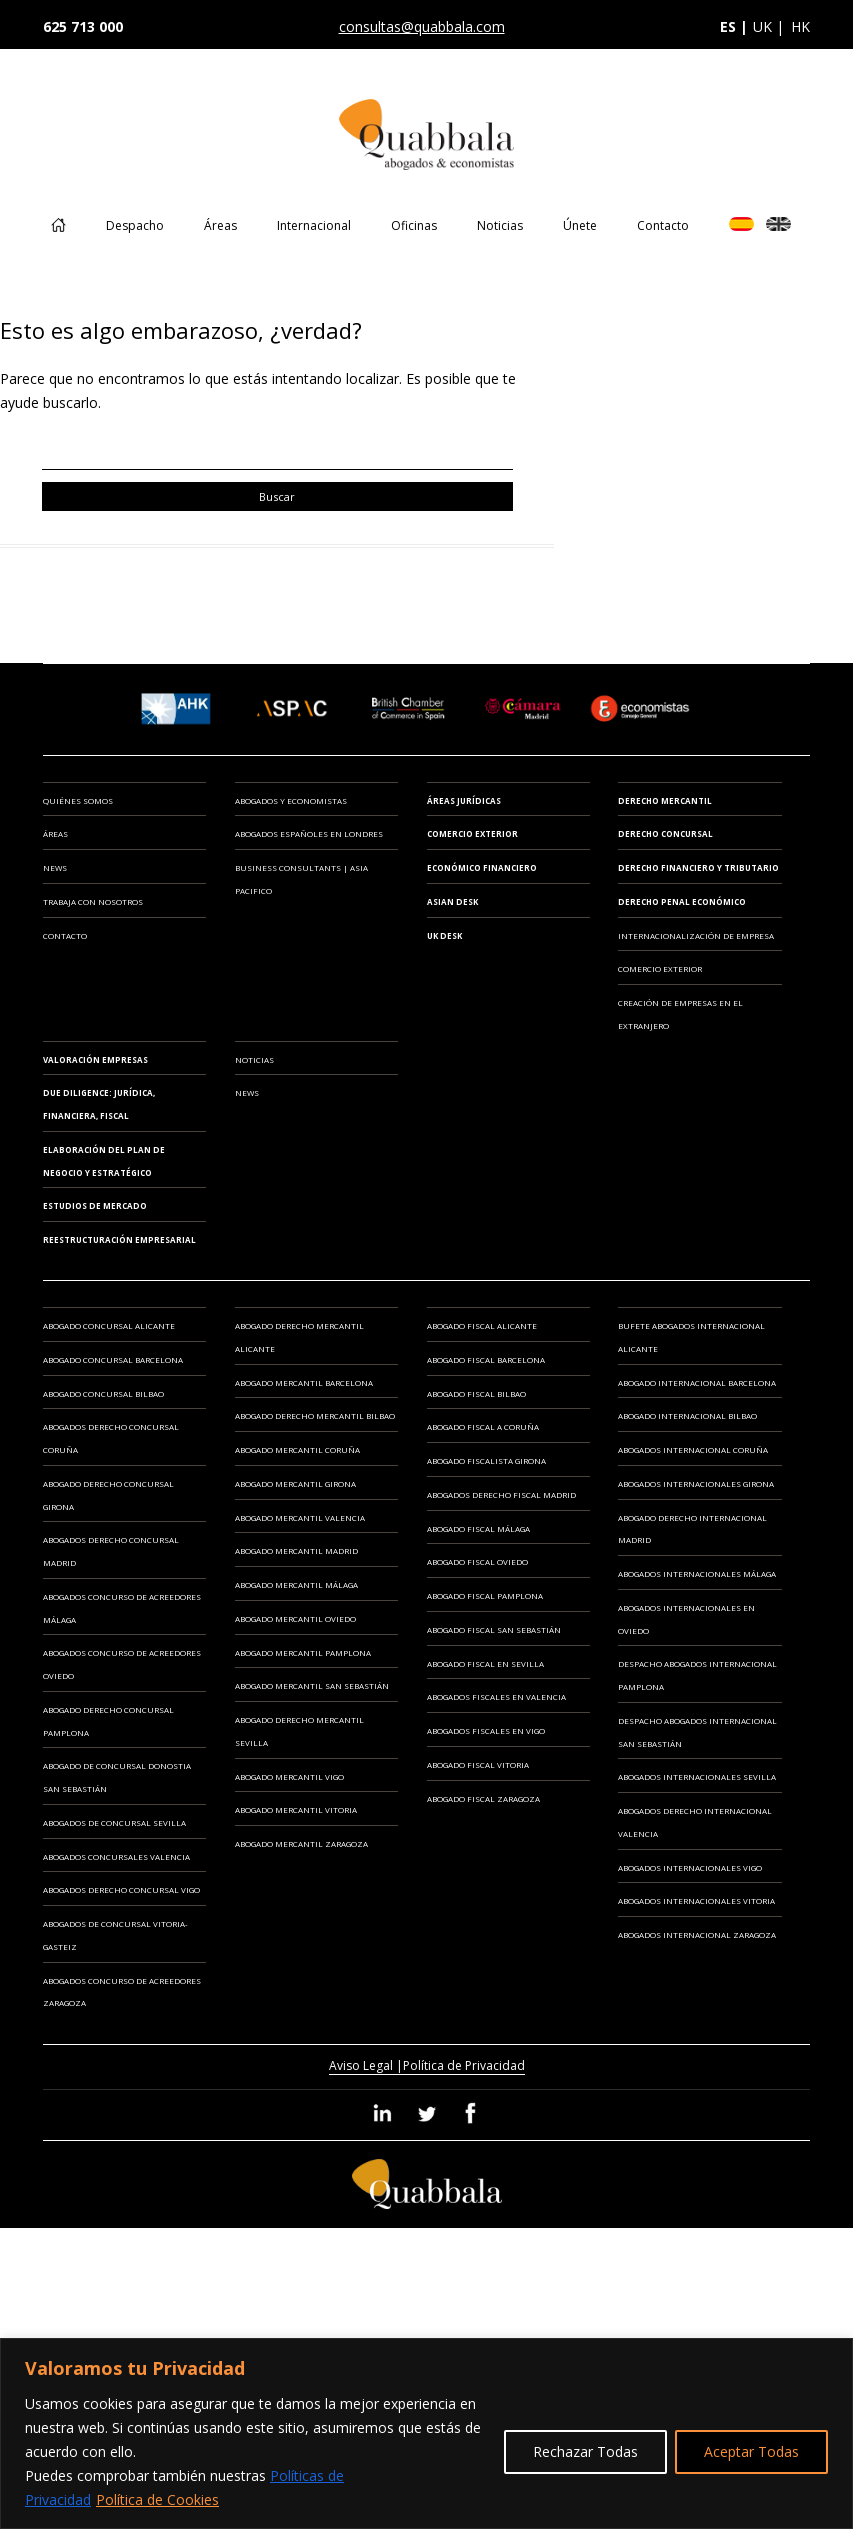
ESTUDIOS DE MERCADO (95, 1205)
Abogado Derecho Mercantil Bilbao (315, 1415)
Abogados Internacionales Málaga (697, 1573)
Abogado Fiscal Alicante (482, 1325)
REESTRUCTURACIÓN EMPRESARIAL (119, 1239)
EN (778, 224)
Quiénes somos (78, 800)
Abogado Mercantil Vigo (289, 1776)
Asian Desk (452, 901)
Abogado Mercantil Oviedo (295, 1618)
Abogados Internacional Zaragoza (697, 1934)
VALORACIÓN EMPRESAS (95, 1059)
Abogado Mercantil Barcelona (304, 1382)
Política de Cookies (157, 2499)
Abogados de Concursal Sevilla (114, 1822)
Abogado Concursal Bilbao (103, 1393)
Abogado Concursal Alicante (109, 1325)
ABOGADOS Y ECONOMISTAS (291, 800)
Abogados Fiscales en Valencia (496, 1696)
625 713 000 (83, 26)
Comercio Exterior (472, 833)
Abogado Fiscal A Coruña (483, 1426)
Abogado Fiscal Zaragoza (483, 1798)
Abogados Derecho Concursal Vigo (121, 1889)
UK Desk (444, 935)
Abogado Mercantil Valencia (300, 1517)
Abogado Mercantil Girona (295, 1483)
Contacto (663, 225)
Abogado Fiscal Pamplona (485, 1595)
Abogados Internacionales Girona (696, 1483)
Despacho (135, 225)
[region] (426, 2433)
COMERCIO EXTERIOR (660, 968)
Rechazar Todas (585, 2451)
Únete (580, 225)
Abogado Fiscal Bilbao (476, 1393)
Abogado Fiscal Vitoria (478, 1764)
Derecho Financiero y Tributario (698, 867)
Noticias (500, 225)
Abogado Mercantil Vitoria (296, 1809)
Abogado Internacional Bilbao (687, 1415)
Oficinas (414, 225)
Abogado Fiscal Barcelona (486, 1359)
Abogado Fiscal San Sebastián (494, 1629)
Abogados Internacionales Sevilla (697, 1776)
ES (741, 224)
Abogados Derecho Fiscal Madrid (501, 1494)
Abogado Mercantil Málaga (296, 1584)
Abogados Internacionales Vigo (690, 1867)
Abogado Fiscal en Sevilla (485, 1663)
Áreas (220, 225)
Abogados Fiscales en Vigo (486, 1730)
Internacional (314, 225)
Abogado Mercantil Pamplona (303, 1652)
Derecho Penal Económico (682, 901)
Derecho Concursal (665, 833)
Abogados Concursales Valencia (116, 1856)
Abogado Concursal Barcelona (113, 1359)
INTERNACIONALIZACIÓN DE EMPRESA (696, 935)
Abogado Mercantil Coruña (297, 1449)
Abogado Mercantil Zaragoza (301, 1843)
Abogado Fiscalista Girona (486, 1460)
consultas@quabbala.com (422, 26)
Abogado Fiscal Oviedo (477, 1561)
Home (58, 240)
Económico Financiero (482, 867)
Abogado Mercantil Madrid (296, 1550)
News (55, 867)
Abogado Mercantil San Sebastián (312, 1685)
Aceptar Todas (751, 2451)
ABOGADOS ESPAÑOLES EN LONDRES (309, 833)
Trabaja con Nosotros (93, 901)
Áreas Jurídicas (464, 800)
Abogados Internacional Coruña (693, 1449)
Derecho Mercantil (665, 800)
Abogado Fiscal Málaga (478, 1528)
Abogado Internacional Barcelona (697, 1382)
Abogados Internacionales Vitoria (696, 1900)
